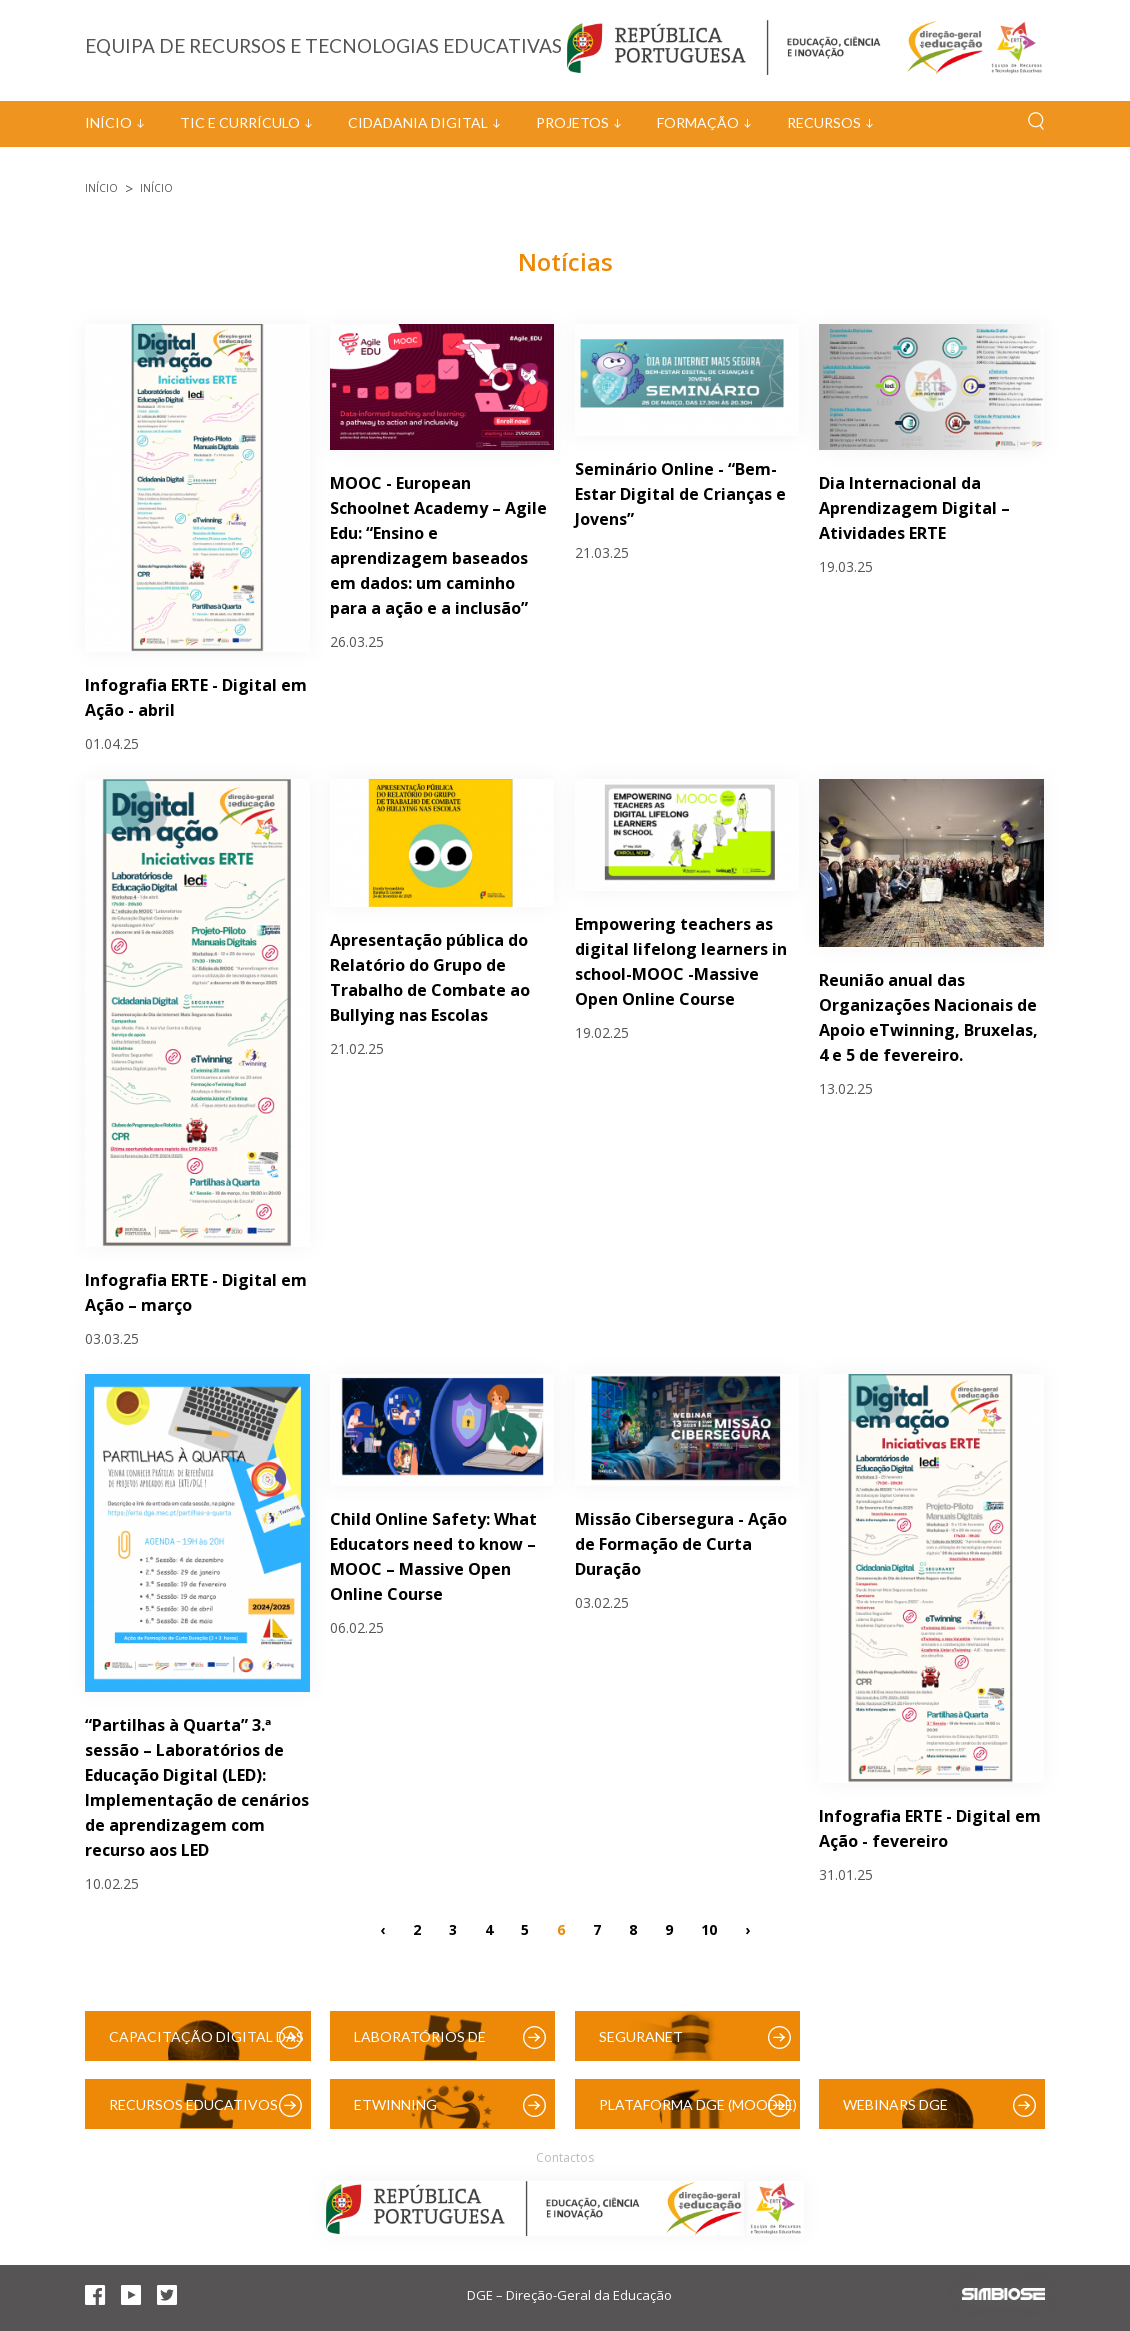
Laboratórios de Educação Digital (424, 2044)
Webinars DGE (895, 2104)
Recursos (824, 122)
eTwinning (395, 2104)
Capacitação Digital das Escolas (206, 2044)
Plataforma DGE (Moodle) (698, 2104)
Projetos (572, 122)
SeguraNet (641, 2036)
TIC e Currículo (240, 122)
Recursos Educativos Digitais (193, 2112)
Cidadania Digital (418, 122)
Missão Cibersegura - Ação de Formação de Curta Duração (681, 1544)
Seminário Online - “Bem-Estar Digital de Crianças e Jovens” (680, 494)
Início (108, 122)
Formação (698, 122)
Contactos (565, 2157)
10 (709, 1929)
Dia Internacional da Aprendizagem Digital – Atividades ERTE (914, 508)
